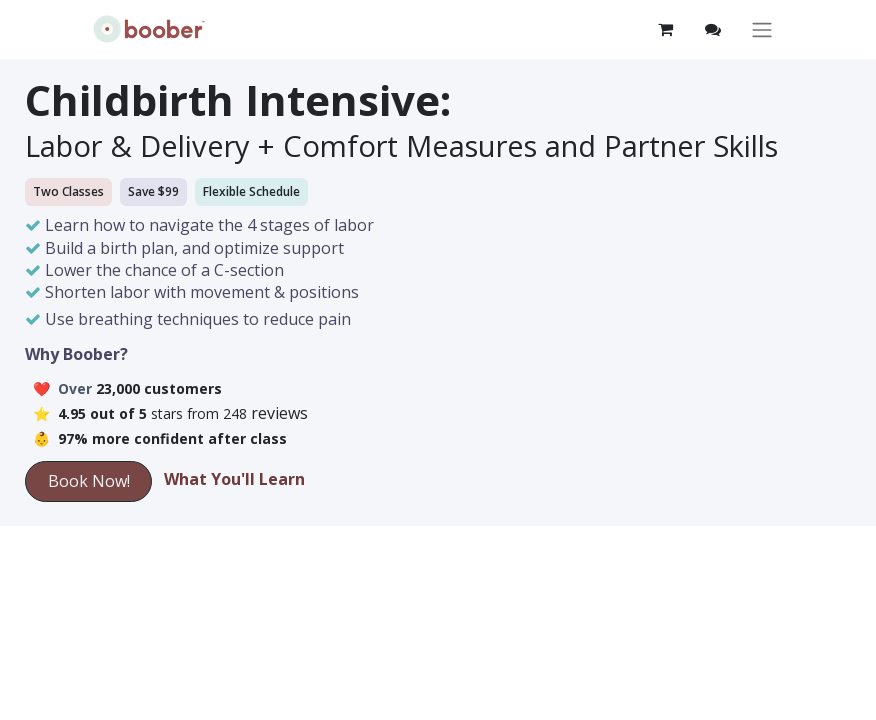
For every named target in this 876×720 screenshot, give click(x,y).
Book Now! (89, 481)
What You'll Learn (234, 479)
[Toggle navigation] (762, 29)
